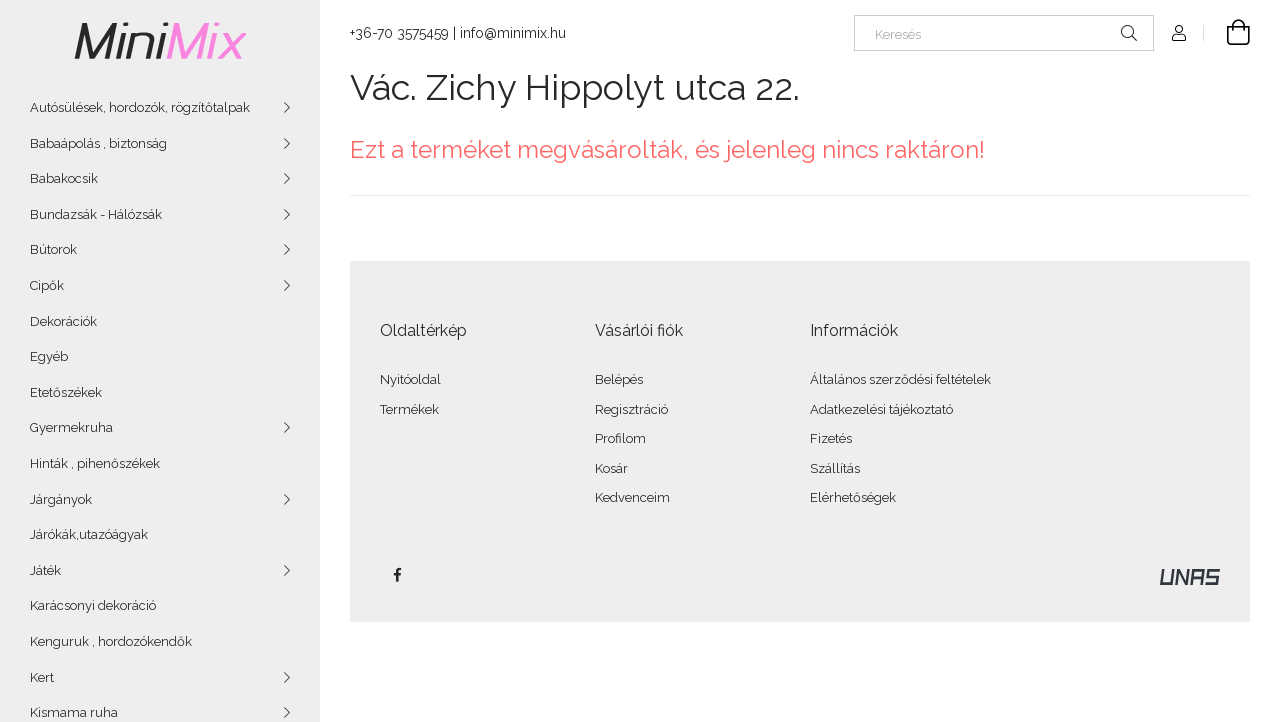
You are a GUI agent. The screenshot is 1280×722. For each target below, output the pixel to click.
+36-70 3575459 (399, 33)
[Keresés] (1004, 33)
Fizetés (831, 438)
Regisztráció (631, 409)
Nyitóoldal (410, 379)
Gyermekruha (71, 427)
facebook (397, 575)
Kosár (611, 468)
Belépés (619, 379)
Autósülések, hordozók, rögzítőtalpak (140, 107)
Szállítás (835, 468)
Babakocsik (64, 178)
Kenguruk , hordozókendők (111, 641)
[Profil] (1179, 33)
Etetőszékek (66, 392)
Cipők (47, 285)
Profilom (620, 438)
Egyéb (49, 356)
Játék (45, 570)
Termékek (409, 409)
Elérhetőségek (853, 497)
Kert (42, 677)
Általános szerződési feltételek (900, 379)
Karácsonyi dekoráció (93, 605)
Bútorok (53, 249)
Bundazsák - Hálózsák (96, 214)
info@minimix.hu (513, 33)
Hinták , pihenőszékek (95, 463)
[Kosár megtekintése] (1227, 33)
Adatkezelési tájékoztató (881, 409)
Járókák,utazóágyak (89, 534)
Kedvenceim (632, 497)
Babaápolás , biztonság (98, 143)
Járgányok (61, 499)
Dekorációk (63, 321)
